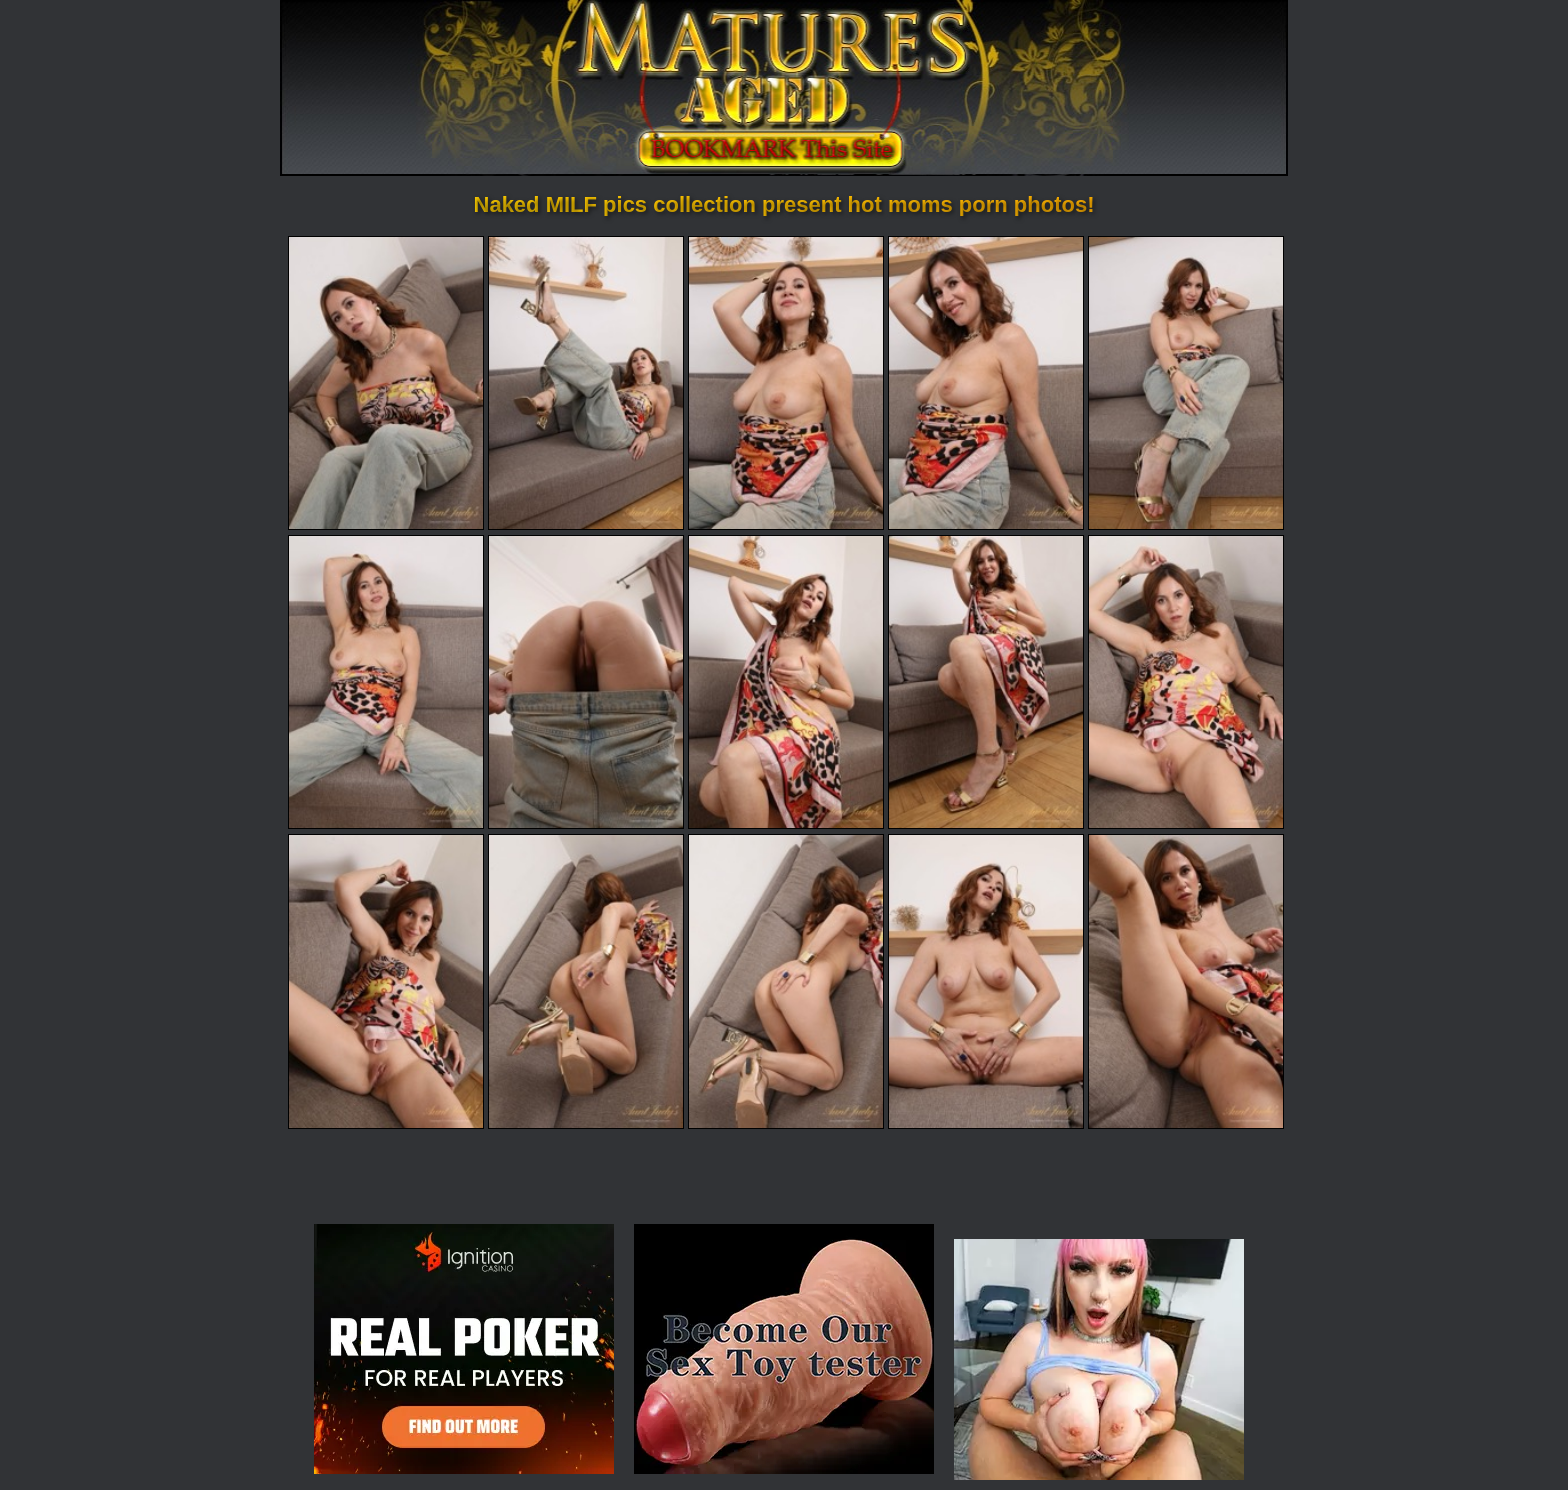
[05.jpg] (1186, 383)
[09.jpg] (986, 682)
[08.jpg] (786, 682)
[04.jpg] (986, 383)
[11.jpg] (386, 981)
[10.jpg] (1186, 682)
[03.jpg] (786, 383)
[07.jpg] (586, 682)
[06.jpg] (386, 682)
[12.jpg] (586, 981)
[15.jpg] (1186, 981)
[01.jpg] (386, 383)
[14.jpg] (986, 981)
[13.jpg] (786, 981)
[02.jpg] (586, 383)
